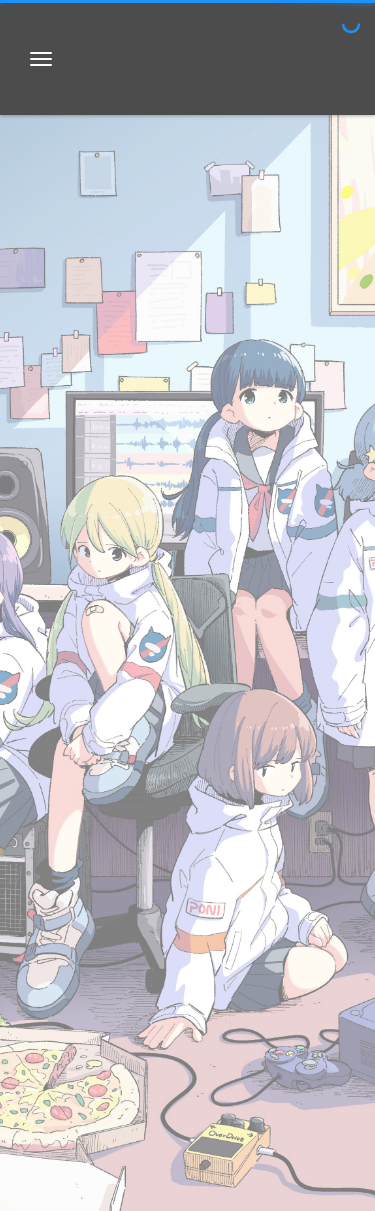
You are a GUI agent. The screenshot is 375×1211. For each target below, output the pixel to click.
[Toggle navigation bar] (41, 59)
